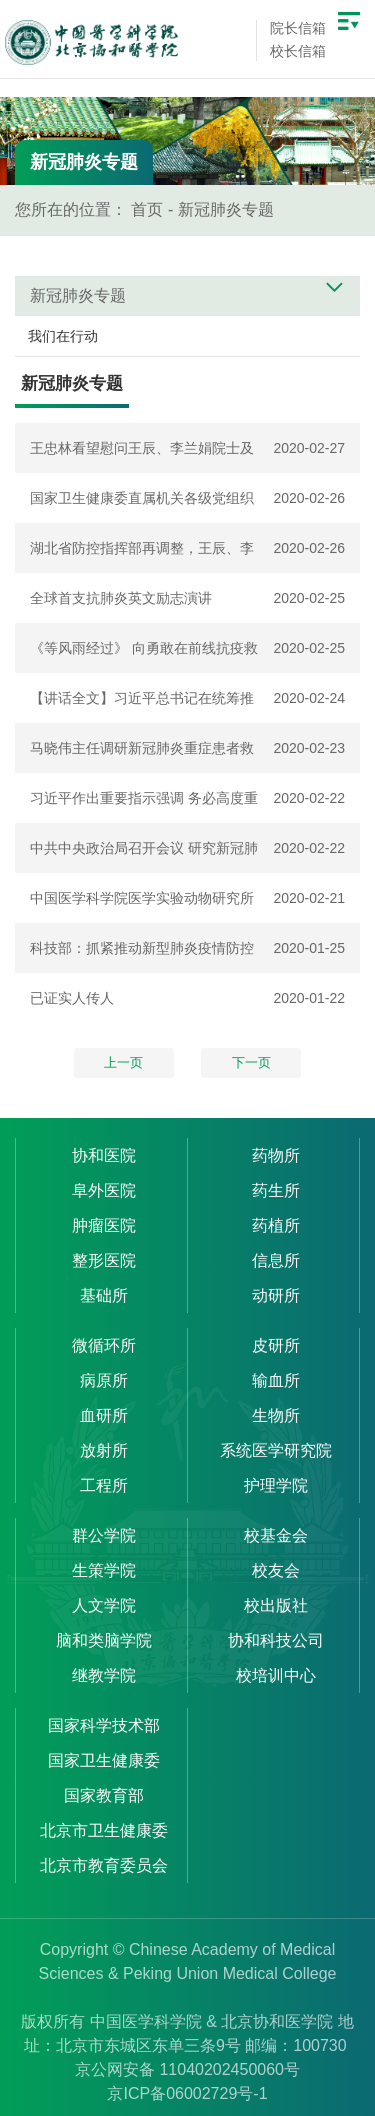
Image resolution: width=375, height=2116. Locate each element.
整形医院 (104, 1260)
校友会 (276, 1570)
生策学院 (104, 1570)
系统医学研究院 (276, 1450)
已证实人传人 (72, 998)
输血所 (276, 1380)
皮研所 (276, 1345)
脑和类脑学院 (104, 1640)
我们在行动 (63, 336)
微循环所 (104, 1345)
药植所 (276, 1225)
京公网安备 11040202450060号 (187, 2069)
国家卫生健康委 (104, 1760)
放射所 (104, 1450)
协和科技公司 (276, 1640)
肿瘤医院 (104, 1225)
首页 (147, 209)
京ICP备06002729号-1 (187, 2093)
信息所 (276, 1260)
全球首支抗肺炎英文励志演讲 (121, 598)
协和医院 (104, 1155)
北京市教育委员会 (104, 1865)
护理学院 (276, 1485)
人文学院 (104, 1605)
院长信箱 (298, 28)
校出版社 (276, 1605)
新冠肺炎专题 (226, 209)
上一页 (123, 1062)
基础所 (104, 1295)
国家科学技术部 (104, 1725)
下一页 (251, 1062)
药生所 (276, 1190)
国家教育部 (104, 1795)
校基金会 (276, 1535)
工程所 (104, 1485)
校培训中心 (276, 1675)
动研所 (276, 1295)
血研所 (104, 1415)
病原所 (104, 1380)
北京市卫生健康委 (104, 1830)
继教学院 (104, 1675)
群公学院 (104, 1535)
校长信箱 (298, 51)
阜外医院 (104, 1190)
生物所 (276, 1415)
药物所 (276, 1155)
